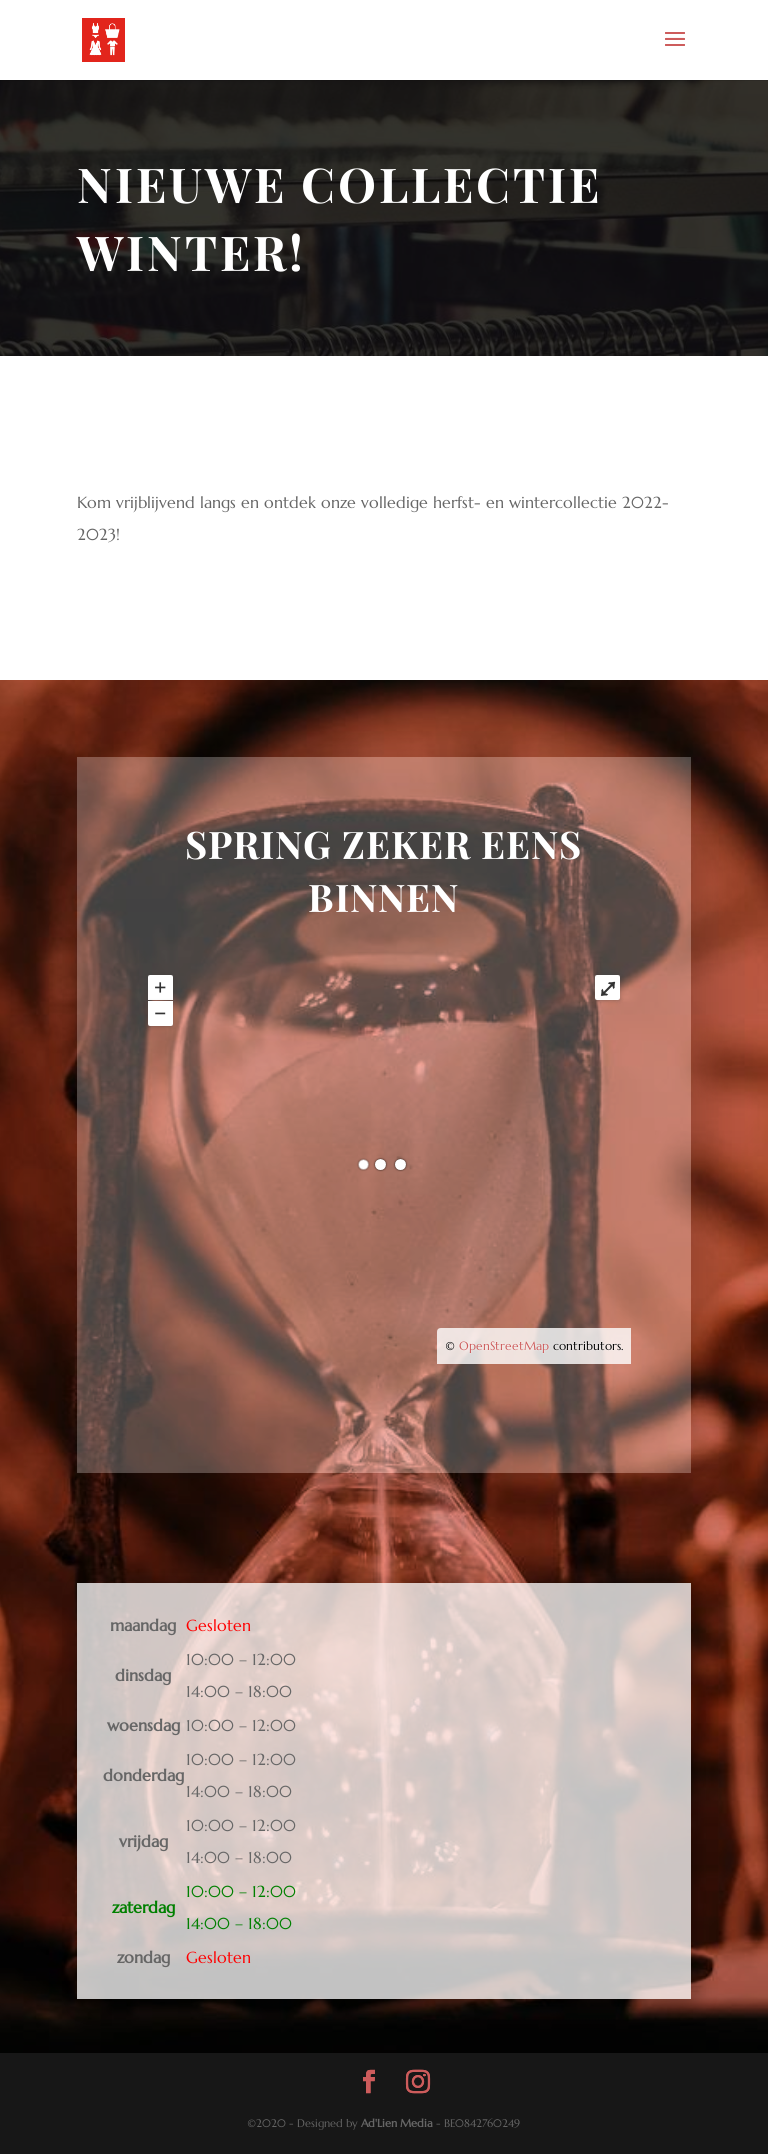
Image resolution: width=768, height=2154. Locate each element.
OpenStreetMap (504, 1345)
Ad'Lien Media (397, 2123)
